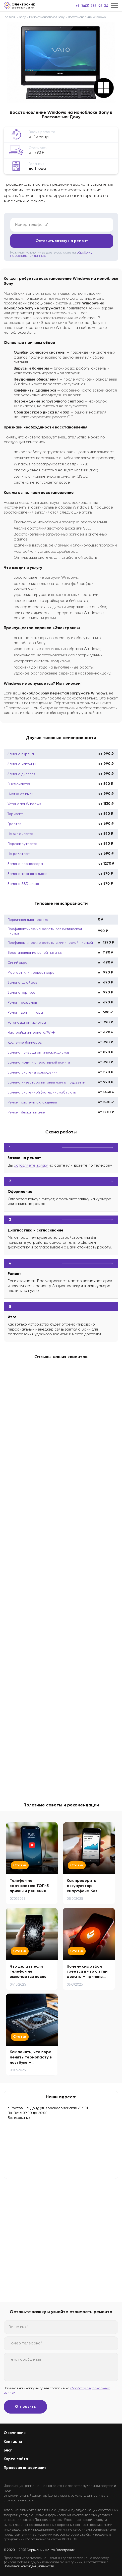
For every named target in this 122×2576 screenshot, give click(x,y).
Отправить (25, 2406)
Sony (22, 16)
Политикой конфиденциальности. (29, 2566)
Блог (8, 2450)
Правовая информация (25, 2467)
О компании (15, 2433)
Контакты (13, 2441)
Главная (9, 16)
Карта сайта (16, 2459)
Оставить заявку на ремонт (62, 241)
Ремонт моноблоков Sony (46, 16)
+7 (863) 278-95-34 (92, 6)
